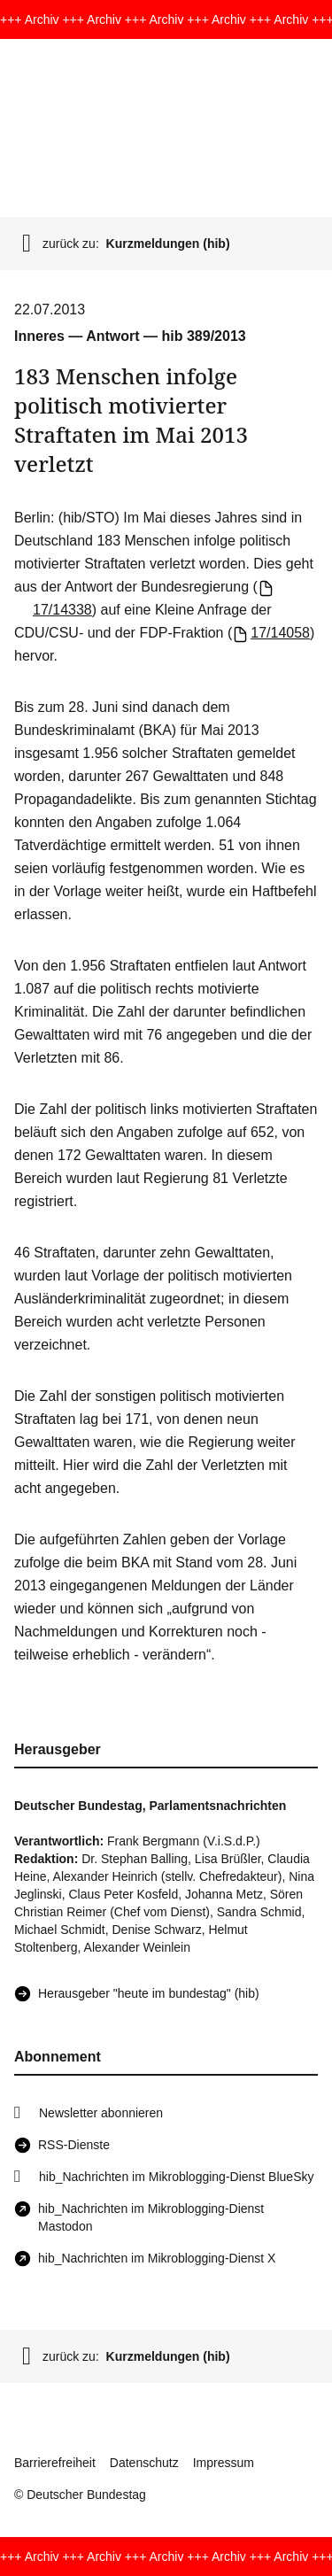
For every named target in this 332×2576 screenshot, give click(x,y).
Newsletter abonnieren (101, 2113)
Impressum (223, 2463)
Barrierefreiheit (55, 2463)
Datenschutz (144, 2463)
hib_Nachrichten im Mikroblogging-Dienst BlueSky (176, 2177)
